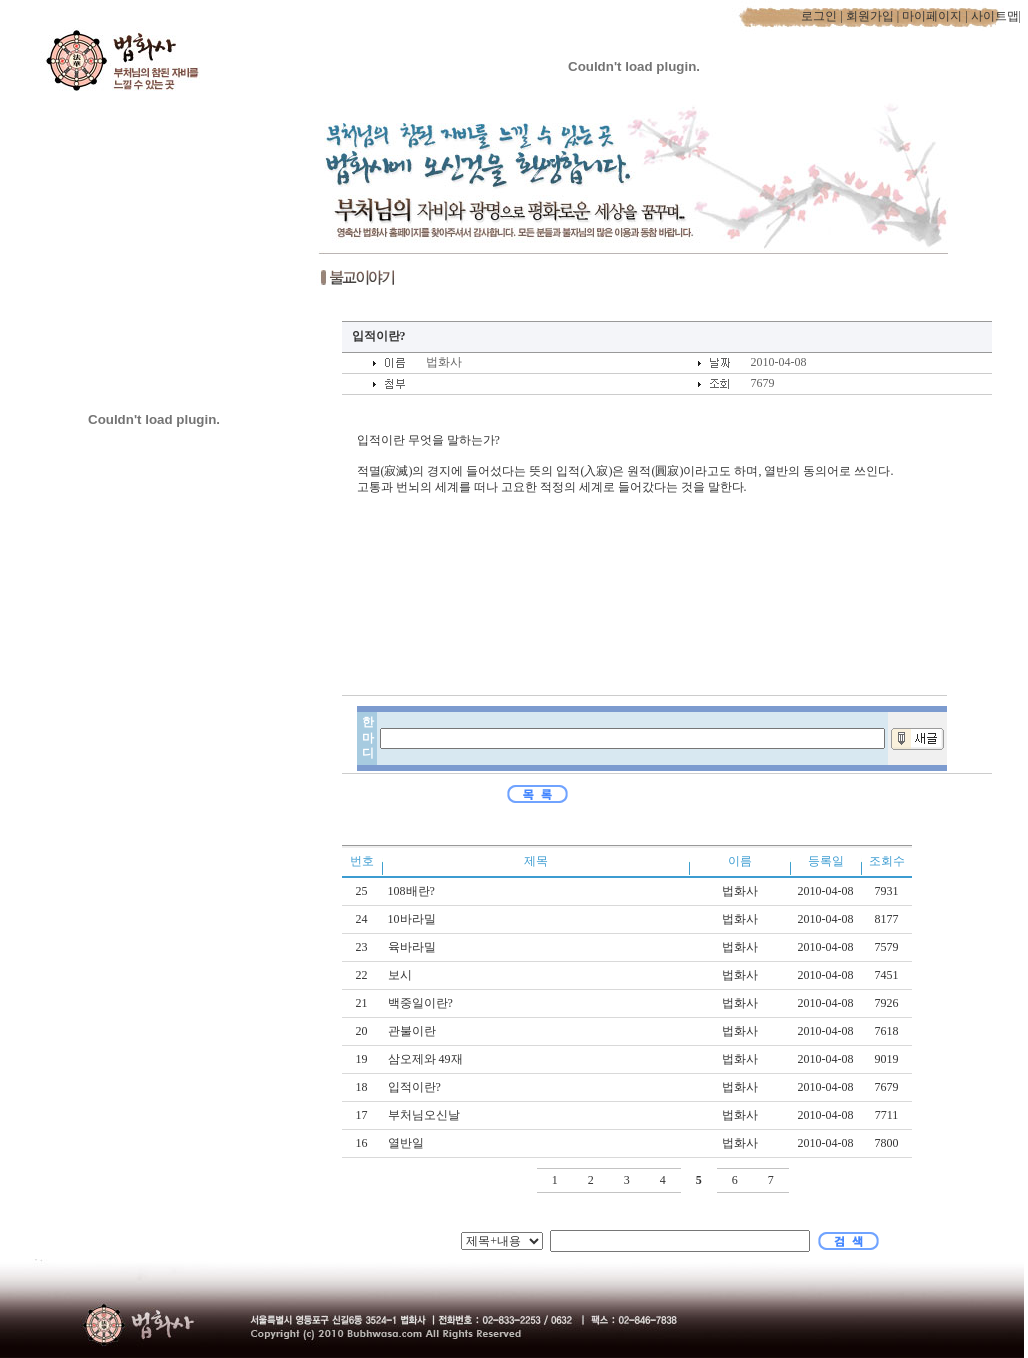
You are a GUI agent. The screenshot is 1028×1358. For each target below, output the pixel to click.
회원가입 (870, 16)
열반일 (407, 1143)
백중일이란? (422, 1003)
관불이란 (413, 1031)
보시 (401, 975)
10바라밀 (413, 919)
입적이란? (416, 1087)
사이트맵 (995, 16)
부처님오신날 (425, 1115)
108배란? (413, 891)
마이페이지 (932, 16)
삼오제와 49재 (427, 1059)
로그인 (819, 16)
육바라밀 (413, 947)
